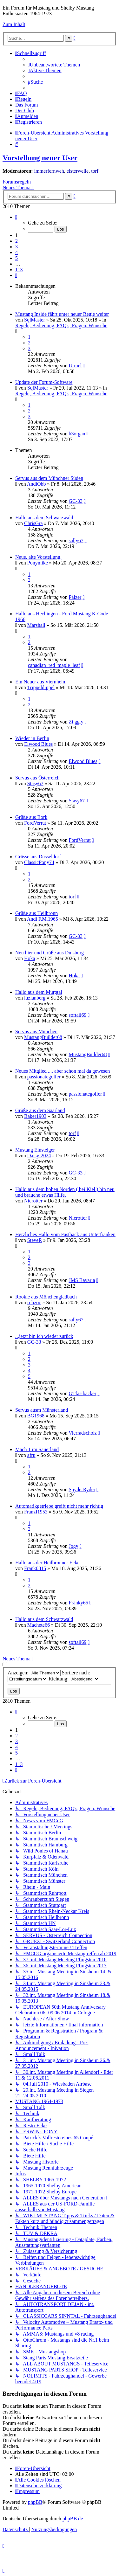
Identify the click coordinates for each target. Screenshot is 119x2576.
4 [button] (16, 252)
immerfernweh (49, 171)
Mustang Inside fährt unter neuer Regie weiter (62, 314)
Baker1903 (35, 1116)
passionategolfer (44, 1076)
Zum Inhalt (14, 24)
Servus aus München (36, 1031)
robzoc (34, 1302)
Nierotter (33, 1200)
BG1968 (35, 1415)
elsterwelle (78, 171)
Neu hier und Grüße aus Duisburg (49, 952)
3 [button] (16, 246)
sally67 (76, 540)
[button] (16, 217)
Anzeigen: (34, 1672)
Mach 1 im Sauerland (37, 1449)
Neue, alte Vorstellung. (38, 557)
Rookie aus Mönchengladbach (46, 1296)
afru (31, 1455)
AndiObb (36, 484)
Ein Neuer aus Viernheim (41, 681)
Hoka (29, 958)
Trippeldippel (41, 687)
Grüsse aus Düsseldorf (38, 856)
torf (94, 171)
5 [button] (16, 258)
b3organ (77, 433)
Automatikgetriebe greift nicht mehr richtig (59, 1506)
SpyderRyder (82, 1489)
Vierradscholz (83, 1433)
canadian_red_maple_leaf (54, 665)
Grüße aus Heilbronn (36, 913)
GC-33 (76, 501)
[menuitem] (54, 64)
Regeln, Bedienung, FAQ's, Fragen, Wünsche (61, 325)
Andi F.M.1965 (42, 919)
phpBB (35, 2502)
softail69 (77, 1015)
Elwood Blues (38, 744)
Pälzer (75, 597)
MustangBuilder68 (43, 1037)
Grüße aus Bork (31, 817)
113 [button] (19, 269)
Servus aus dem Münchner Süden (49, 478)
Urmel (75, 365)
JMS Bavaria (82, 1280)
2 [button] (16, 241)
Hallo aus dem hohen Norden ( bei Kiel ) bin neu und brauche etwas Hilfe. (65, 1192)
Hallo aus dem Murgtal (38, 992)
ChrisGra (33, 523)
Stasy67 (35, 783)
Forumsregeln (17, 181)
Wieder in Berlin (32, 738)
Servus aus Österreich (37, 777)
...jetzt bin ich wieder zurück (44, 1336)
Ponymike (37, 562)
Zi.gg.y (76, 721)
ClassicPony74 (39, 862)
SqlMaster (34, 319)
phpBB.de (73, 2518)
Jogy (73, 1546)
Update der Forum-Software (43, 382)
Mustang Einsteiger (35, 1150)
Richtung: (74, 1678)
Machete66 (38, 1625)
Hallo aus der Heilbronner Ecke (47, 1562)
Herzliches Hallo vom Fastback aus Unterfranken (65, 1234)
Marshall (36, 625)
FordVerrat (35, 823)
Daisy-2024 (39, 1155)
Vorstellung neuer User (40, 158)
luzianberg (34, 998)
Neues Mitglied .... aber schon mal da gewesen (62, 1071)
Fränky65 (78, 1602)
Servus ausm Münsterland (41, 1410)
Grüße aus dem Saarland (40, 1110)
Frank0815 (35, 1568)
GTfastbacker (82, 1393)
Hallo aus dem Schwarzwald (44, 517)
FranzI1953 (36, 1511)
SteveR (34, 1240)
